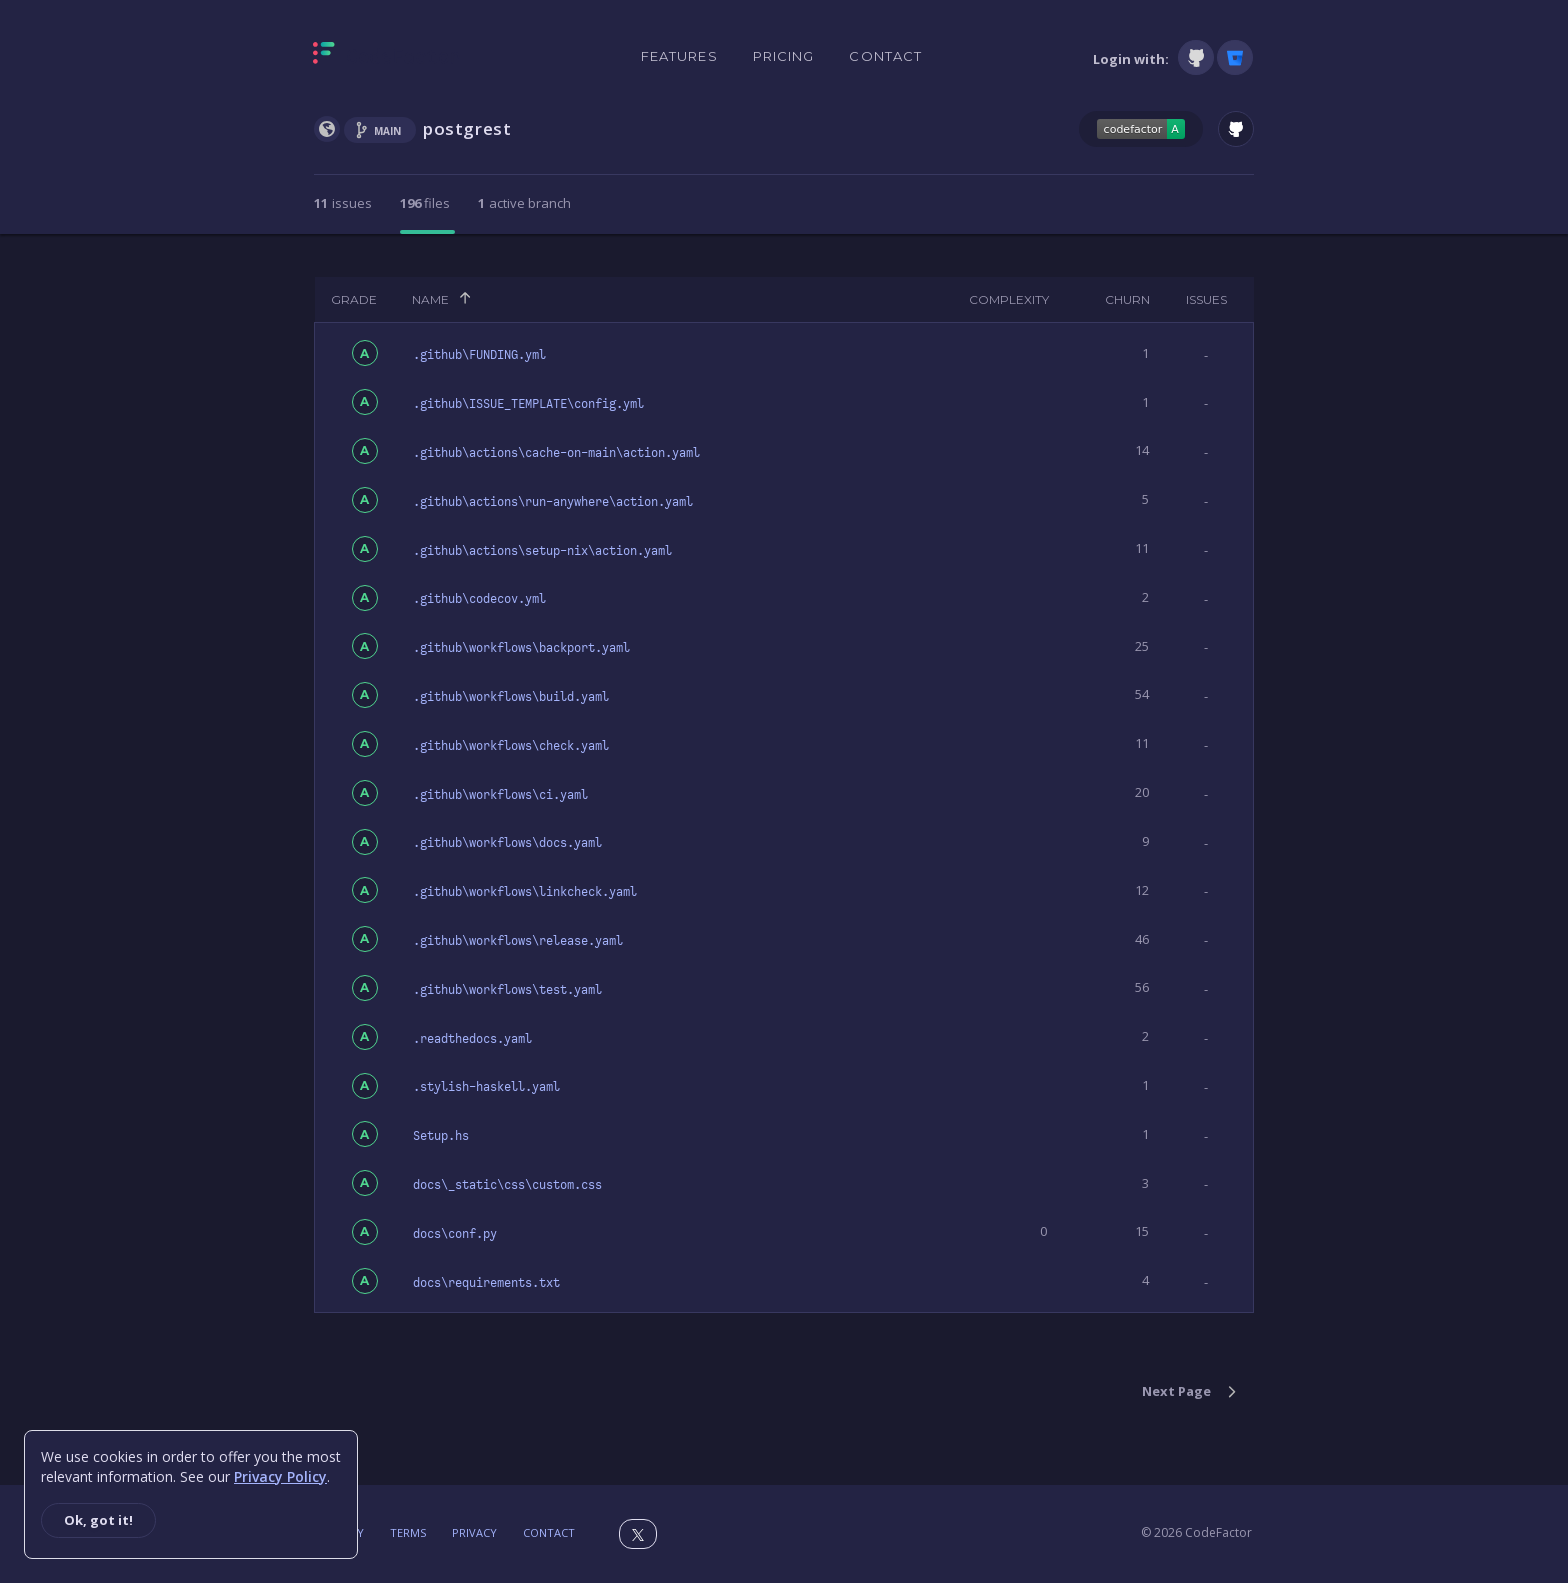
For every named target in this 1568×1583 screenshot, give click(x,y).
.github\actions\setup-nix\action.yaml (542, 551)
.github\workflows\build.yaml (511, 697)
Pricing (784, 56)
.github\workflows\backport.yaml (521, 648)
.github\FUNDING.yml (479, 355)
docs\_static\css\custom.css (507, 1185)
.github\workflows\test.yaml (507, 990)
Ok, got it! (98, 1520)
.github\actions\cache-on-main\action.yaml (556, 453)
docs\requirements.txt (486, 1283)
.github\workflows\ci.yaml (500, 795)
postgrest (467, 128)
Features (679, 56)
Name (430, 299)
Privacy (474, 1532)
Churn (1127, 299)
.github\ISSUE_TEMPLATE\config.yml (528, 404)
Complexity (1009, 299)
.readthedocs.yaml (472, 1039)
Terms (408, 1532)
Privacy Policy (280, 1476)
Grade (354, 299)
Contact (885, 56)
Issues (1206, 299)
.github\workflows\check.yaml (511, 746)
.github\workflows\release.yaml (518, 941)
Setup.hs (441, 1136)
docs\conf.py (455, 1234)
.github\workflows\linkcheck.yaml (525, 892)
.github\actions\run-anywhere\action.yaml (553, 502)
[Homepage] (386, 57)
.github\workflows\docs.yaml (507, 843)
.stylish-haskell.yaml (486, 1087)
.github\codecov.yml (479, 599)
